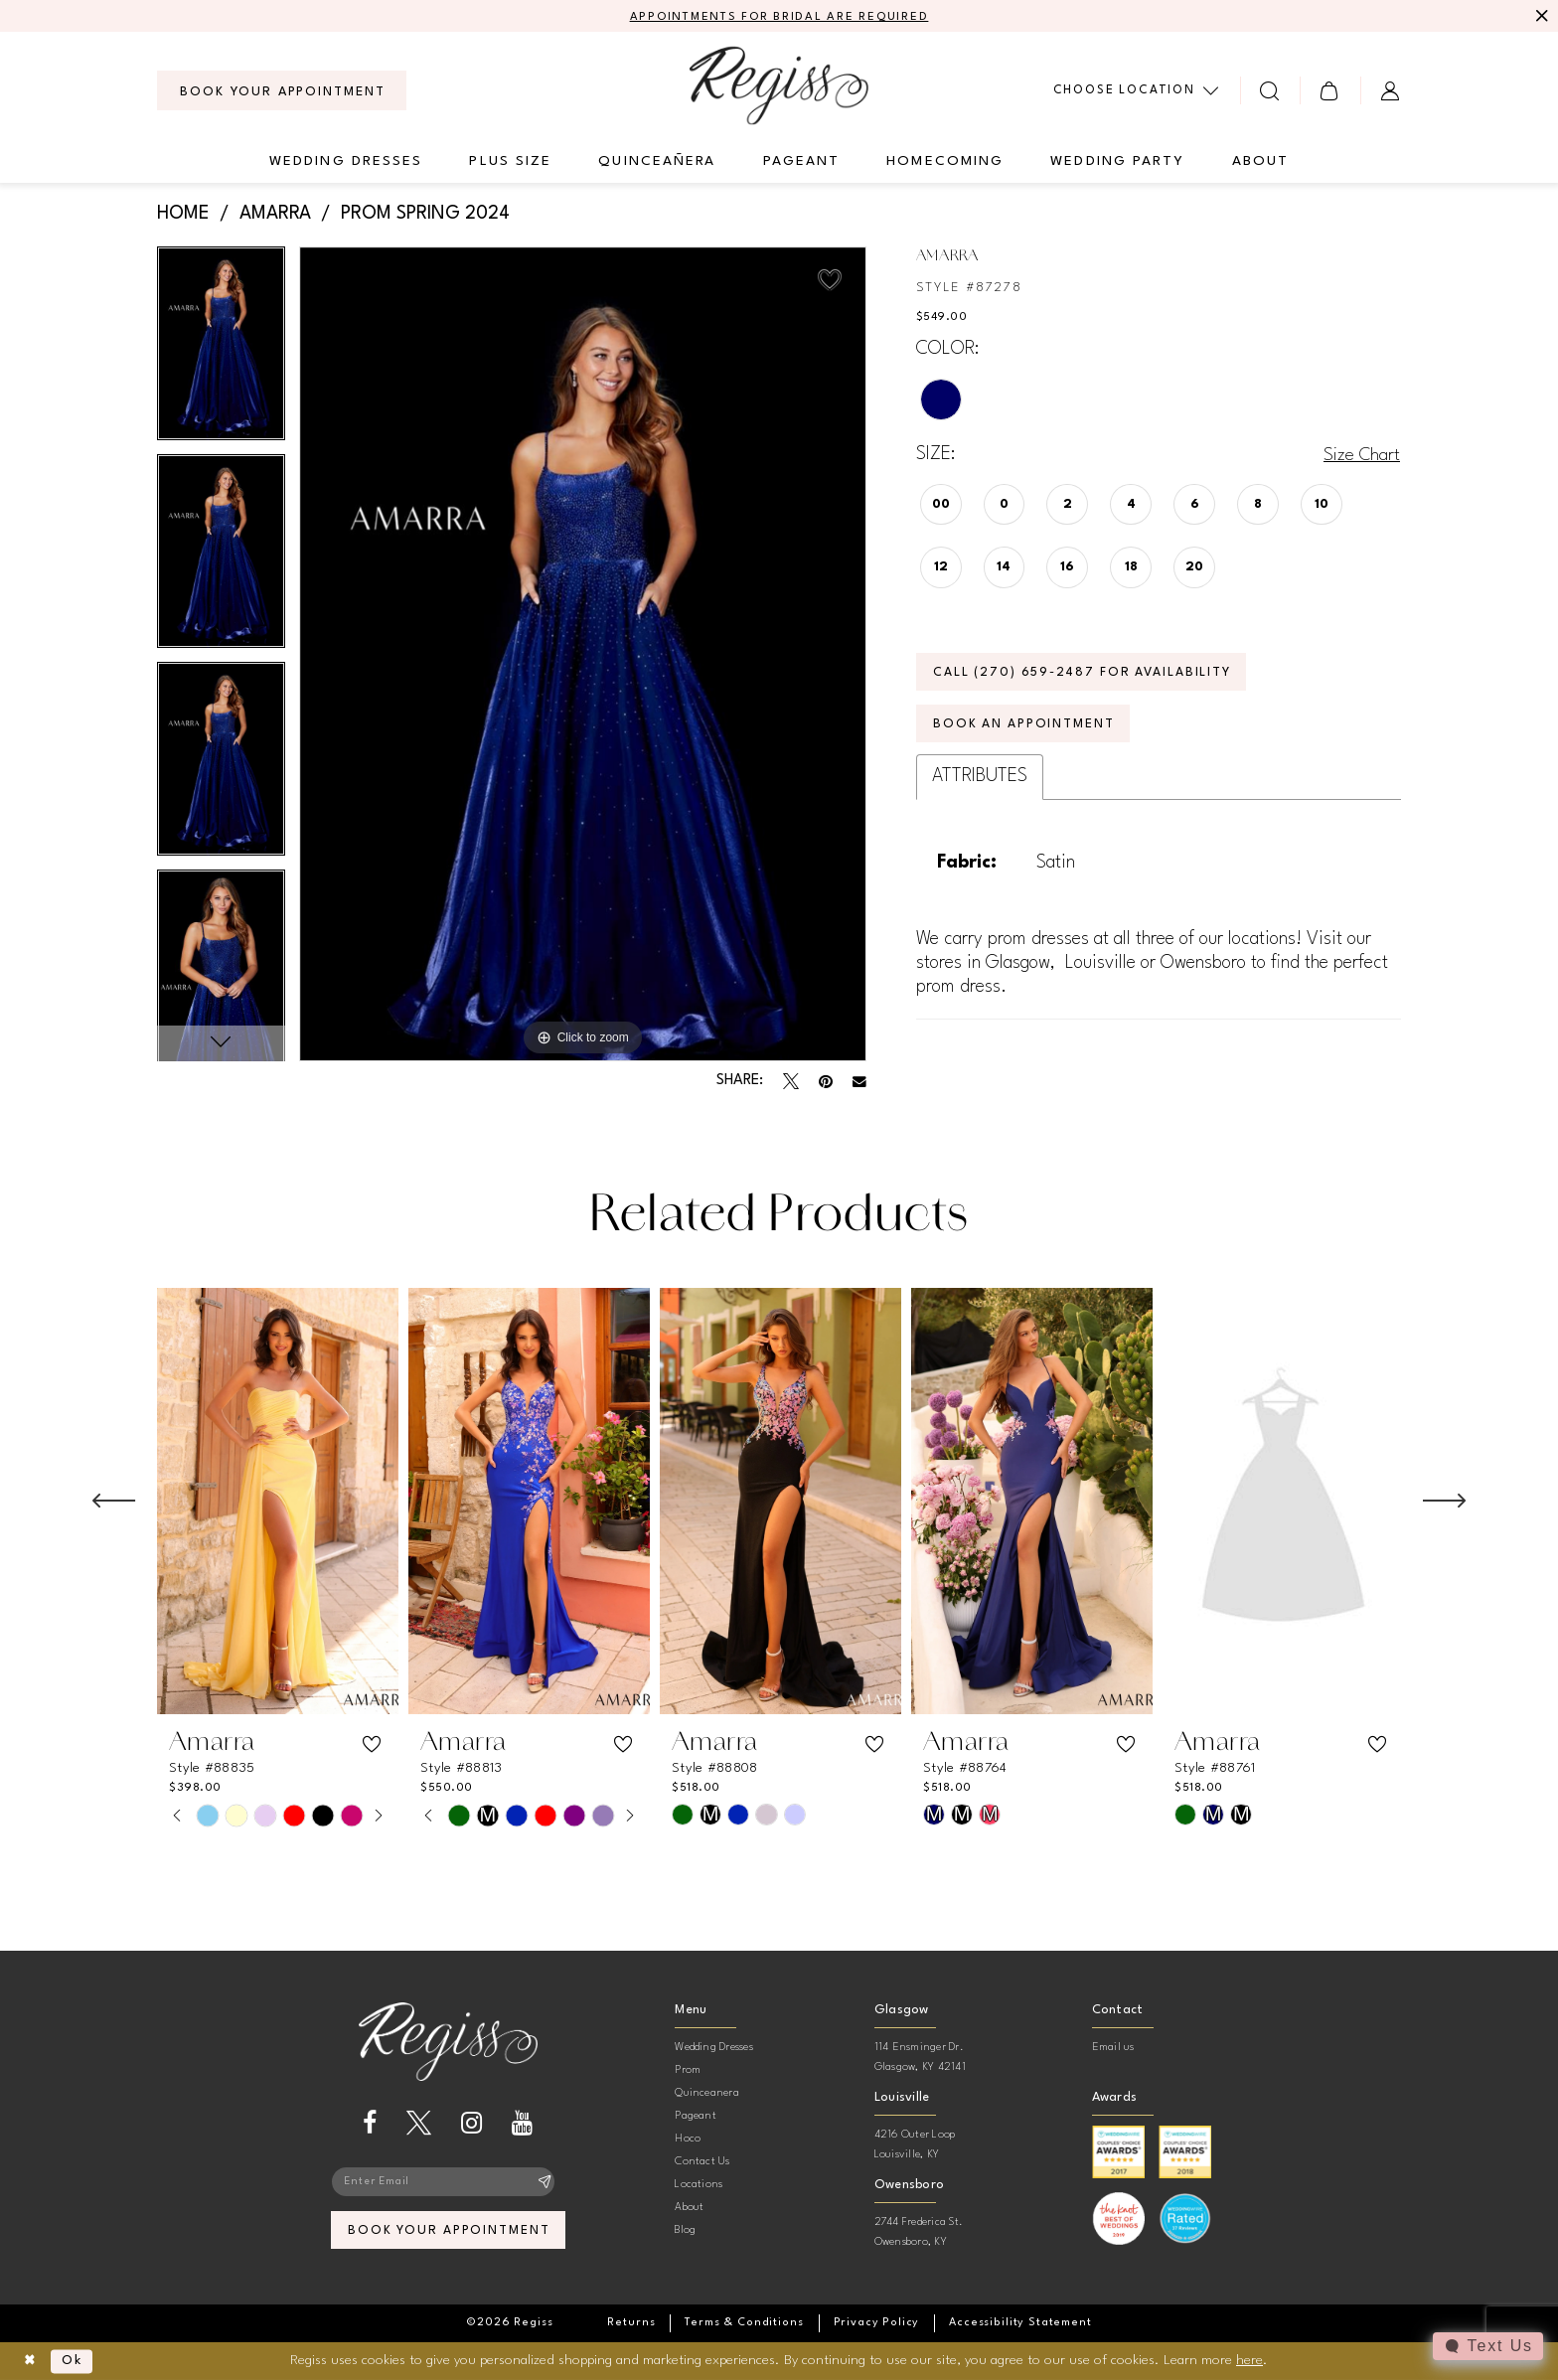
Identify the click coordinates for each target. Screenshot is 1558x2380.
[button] (1330, 91)
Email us (1113, 2048)
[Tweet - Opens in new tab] (791, 1082)
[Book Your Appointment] (281, 91)
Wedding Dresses (714, 2048)
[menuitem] (281, 91)
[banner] (779, 86)
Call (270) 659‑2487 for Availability (1087, 675)
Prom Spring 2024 (425, 215)
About (689, 2208)
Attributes (979, 781)
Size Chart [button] (1361, 455)
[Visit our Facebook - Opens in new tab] (370, 2124)
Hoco (688, 2140)
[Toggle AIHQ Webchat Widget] (1487, 2346)
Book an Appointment (1026, 728)
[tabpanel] (221, 350)
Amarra (275, 215)
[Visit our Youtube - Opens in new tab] (522, 2124)
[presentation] (277, 1502)
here (1249, 2360)
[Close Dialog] (30, 2361)
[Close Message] (1540, 17)
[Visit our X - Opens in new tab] (418, 2124)
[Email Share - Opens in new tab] (859, 1082)
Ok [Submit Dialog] (76, 2361)
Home (183, 215)
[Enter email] (448, 2183)
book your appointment (448, 2233)
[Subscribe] (545, 2183)
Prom (688, 2071)
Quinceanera (707, 2094)
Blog (685, 2231)
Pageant (695, 2117)
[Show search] (1270, 91)
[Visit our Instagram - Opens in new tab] (471, 2124)
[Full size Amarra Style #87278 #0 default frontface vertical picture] (582, 654)
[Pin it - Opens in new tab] (826, 1082)
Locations (698, 2185)
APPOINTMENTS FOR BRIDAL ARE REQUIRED (779, 17)
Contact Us (702, 2162)
